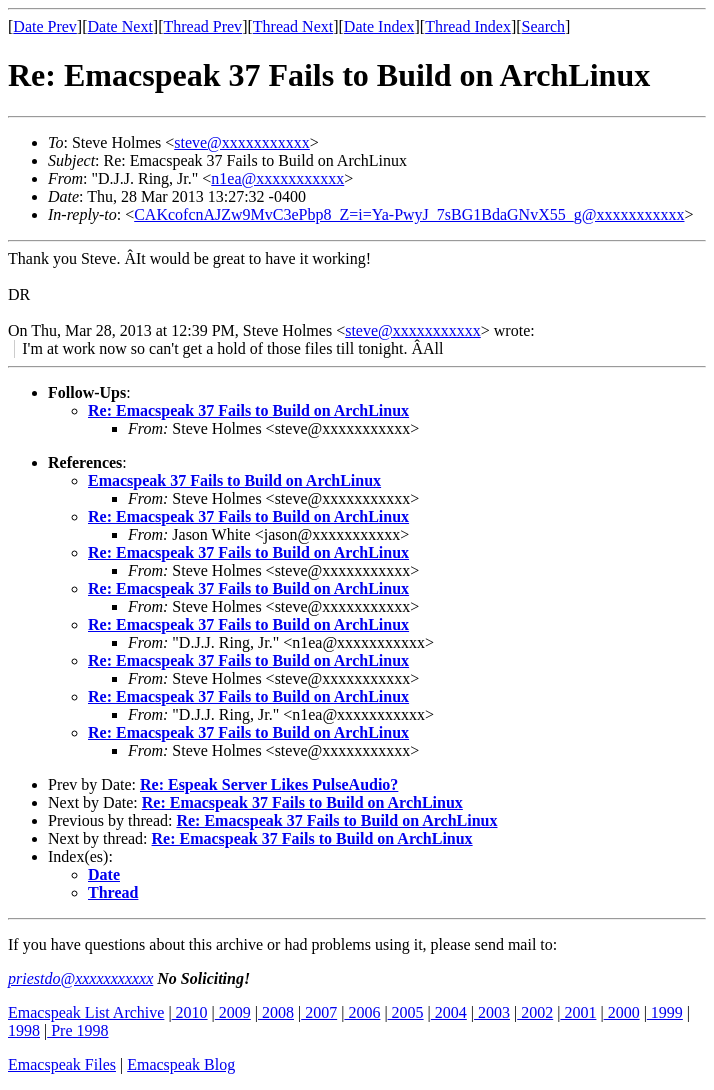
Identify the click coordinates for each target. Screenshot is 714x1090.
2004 (449, 1012)
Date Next (120, 26)
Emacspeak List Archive (86, 1012)
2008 (276, 1012)
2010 (190, 1012)
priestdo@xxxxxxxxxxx (80, 978)
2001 (578, 1012)
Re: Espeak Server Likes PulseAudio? (269, 784)
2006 (362, 1012)
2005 (406, 1012)
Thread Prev (202, 26)
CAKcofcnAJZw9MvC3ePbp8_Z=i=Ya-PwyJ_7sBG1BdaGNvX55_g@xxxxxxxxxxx (409, 214)
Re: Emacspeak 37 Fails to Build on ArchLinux (248, 410)
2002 (535, 1012)
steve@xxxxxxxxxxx (242, 142)
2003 (492, 1012)
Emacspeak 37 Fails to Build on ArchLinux (234, 480)
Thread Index (468, 26)
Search (544, 26)
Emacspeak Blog (181, 1064)
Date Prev (45, 26)
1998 (24, 1030)
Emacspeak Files (62, 1064)
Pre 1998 (77, 1030)
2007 (319, 1012)
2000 (622, 1012)
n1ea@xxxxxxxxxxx (277, 178)
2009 (233, 1012)
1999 (665, 1012)
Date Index (379, 26)
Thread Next (293, 26)
